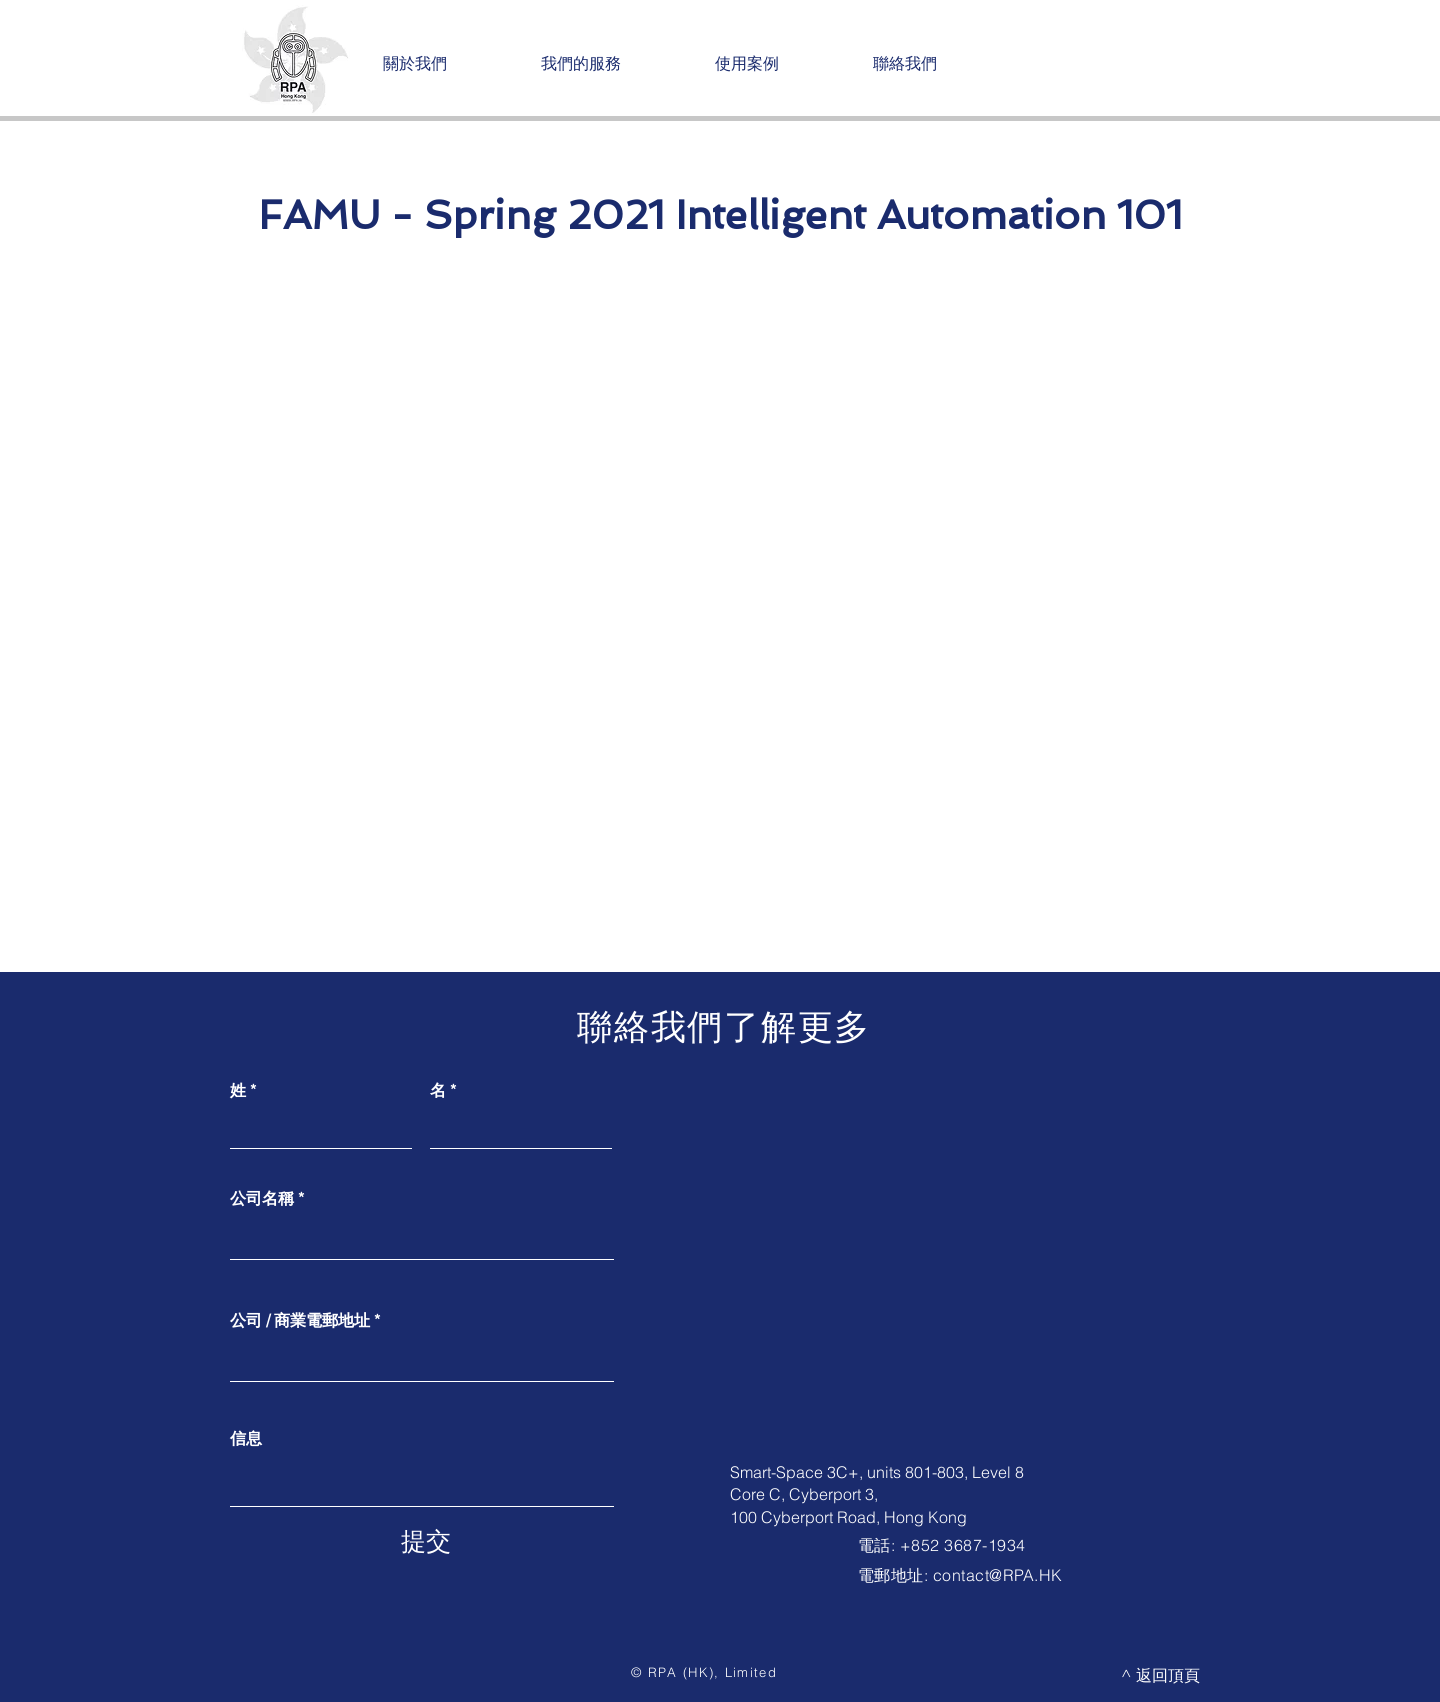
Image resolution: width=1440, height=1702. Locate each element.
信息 (246, 1438)
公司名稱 (262, 1198)
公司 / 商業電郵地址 (300, 1320)
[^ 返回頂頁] (1160, 1675)
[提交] (426, 1541)
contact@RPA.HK (998, 1575)
